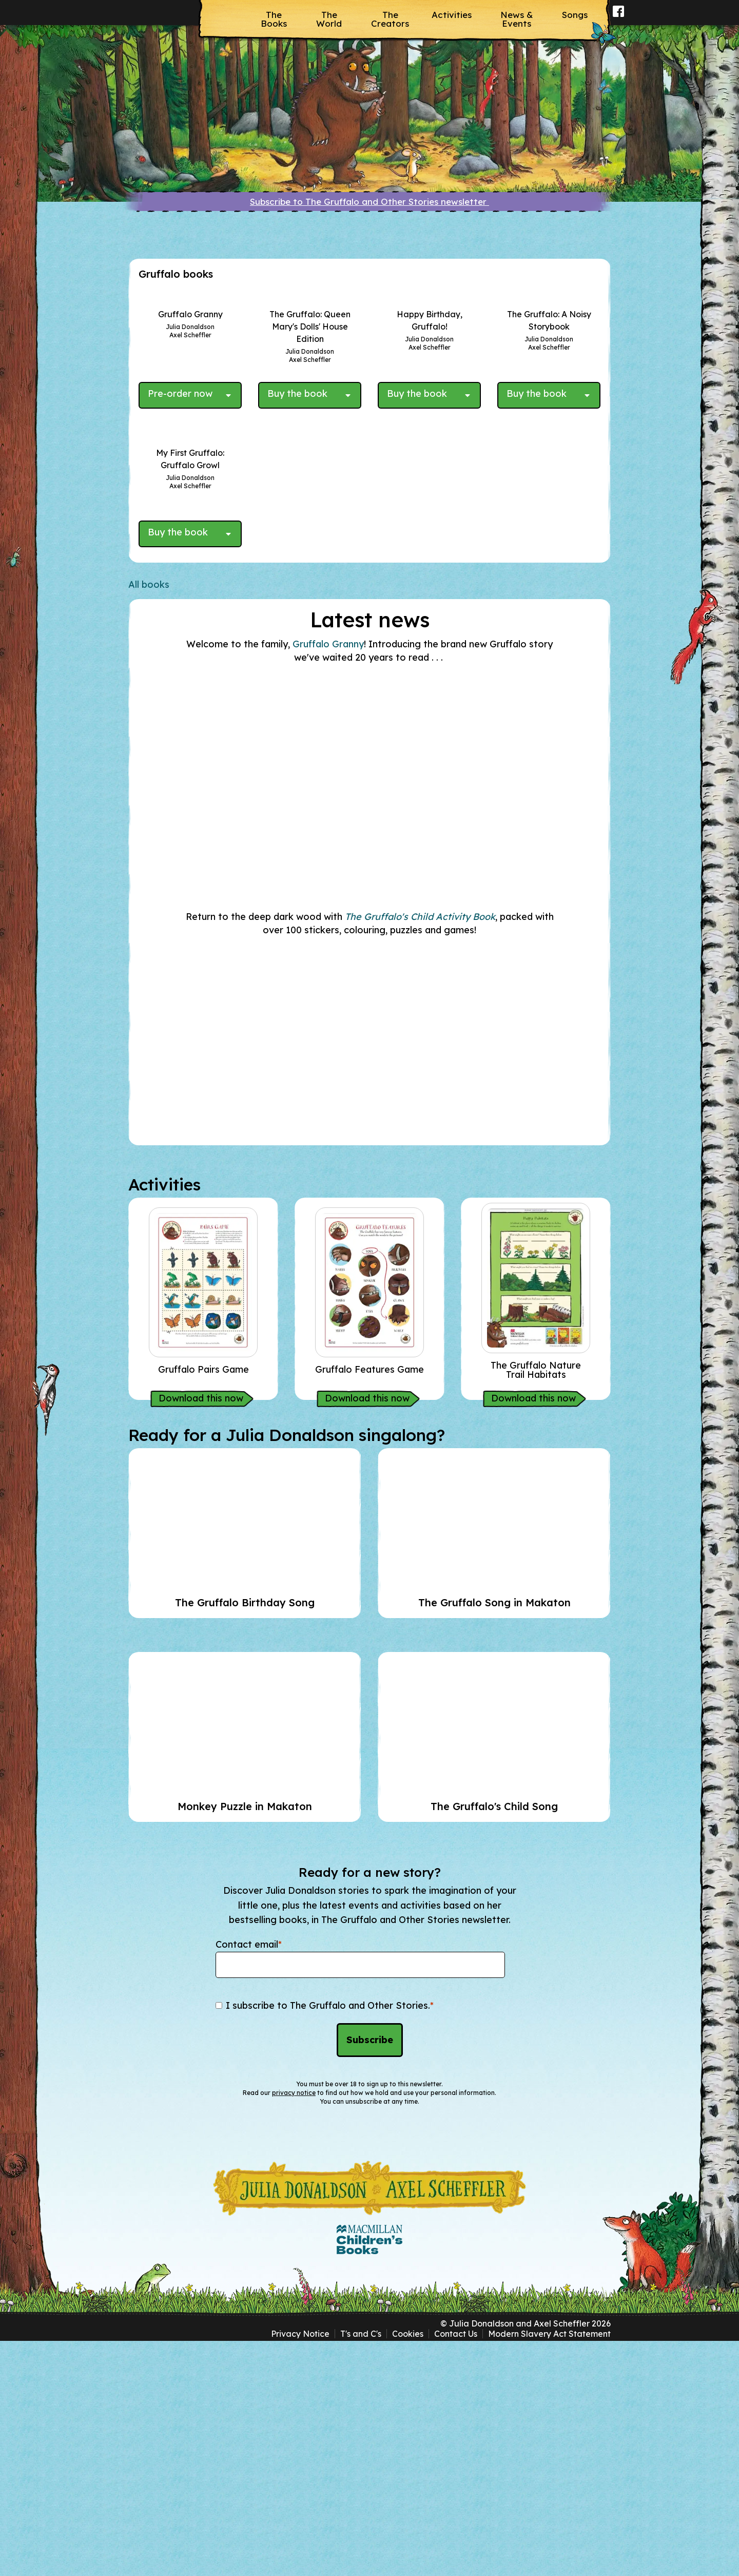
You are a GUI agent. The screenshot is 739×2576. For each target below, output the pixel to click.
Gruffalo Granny (328, 880)
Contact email (249, 2180)
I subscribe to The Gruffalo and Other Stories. (330, 2240)
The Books (274, 19)
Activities (452, 14)
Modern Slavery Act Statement (549, 2568)
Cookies (407, 2568)
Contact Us (455, 2568)
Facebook (619, 18)
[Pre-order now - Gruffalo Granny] (182, 527)
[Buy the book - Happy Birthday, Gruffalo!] (421, 527)
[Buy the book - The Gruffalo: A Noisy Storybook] (540, 527)
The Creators (390, 19)
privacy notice (294, 2328)
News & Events (516, 19)
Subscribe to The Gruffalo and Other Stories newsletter (369, 201)
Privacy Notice (300, 2568)
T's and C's (360, 2568)
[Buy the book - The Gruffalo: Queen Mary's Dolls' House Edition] (301, 527)
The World (329, 19)
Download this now (201, 1633)
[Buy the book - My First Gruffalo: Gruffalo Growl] (182, 769)
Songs (575, 14)
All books (148, 820)
